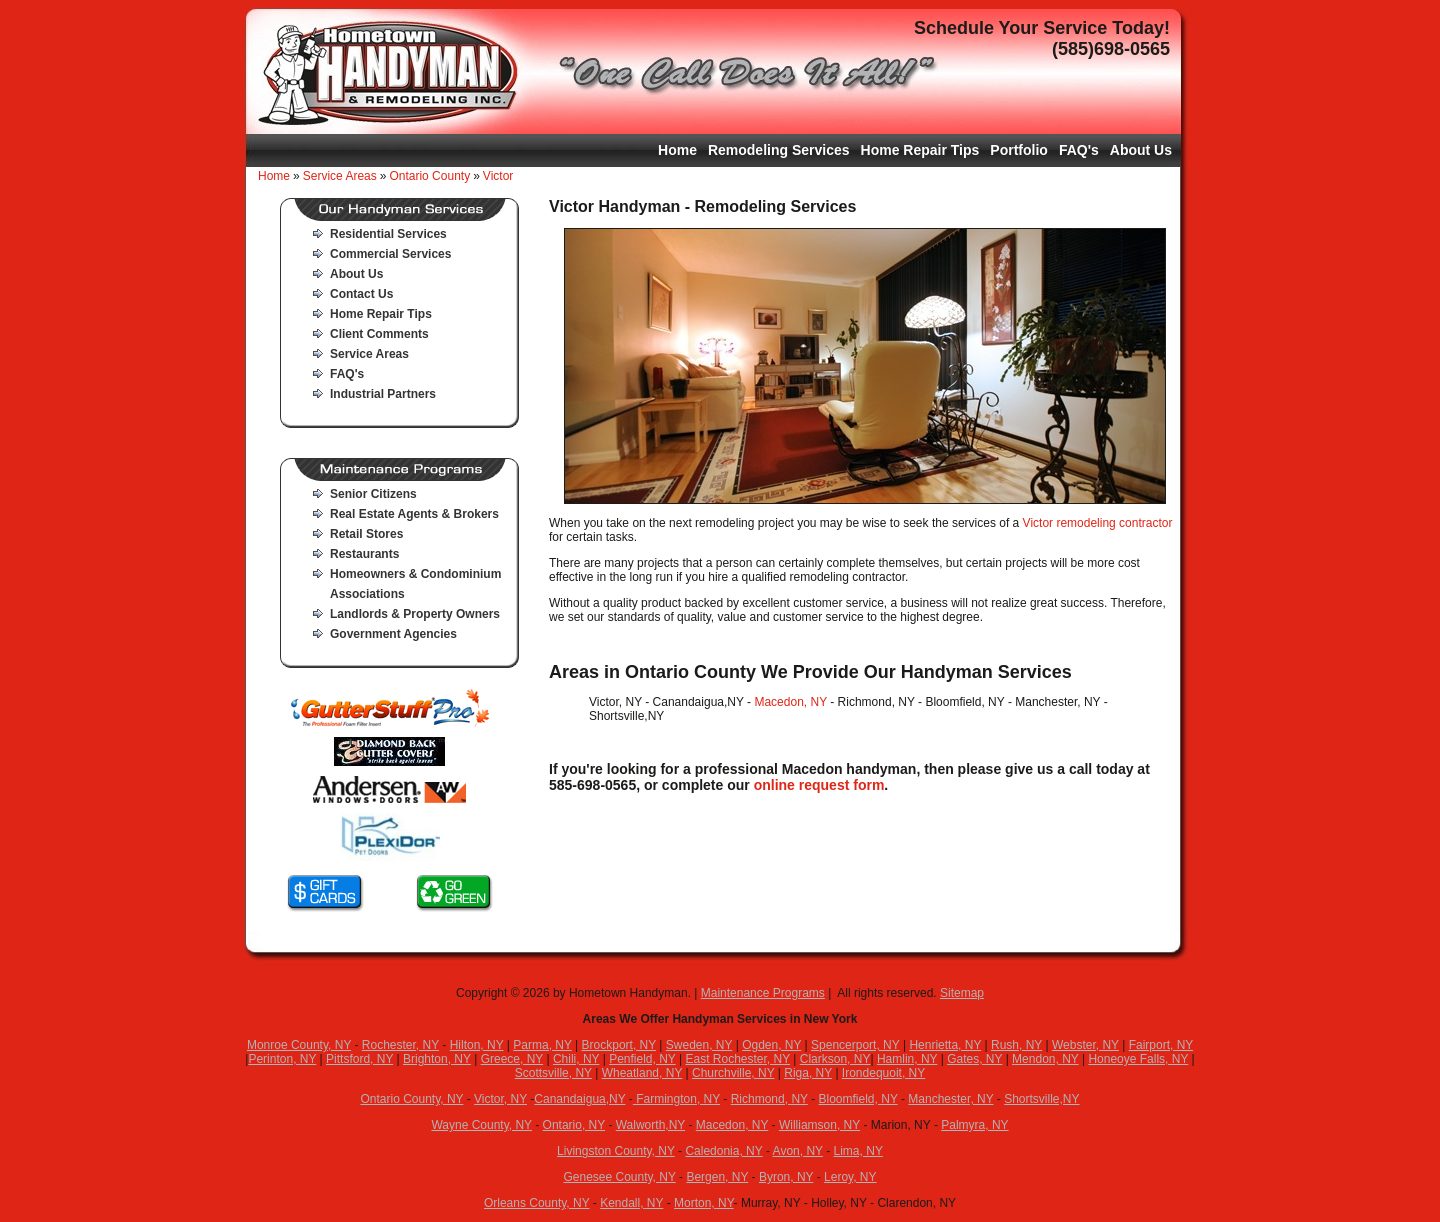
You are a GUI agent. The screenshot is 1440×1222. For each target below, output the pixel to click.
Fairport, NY (1161, 1045)
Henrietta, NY (945, 1045)
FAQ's (1079, 150)
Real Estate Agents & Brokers (414, 514)
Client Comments (379, 334)
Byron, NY (786, 1177)
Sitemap (962, 993)
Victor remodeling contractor (1098, 523)
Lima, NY (858, 1151)
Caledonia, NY (723, 1151)
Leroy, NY (850, 1177)
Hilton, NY (477, 1045)
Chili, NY (576, 1059)
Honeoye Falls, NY (1138, 1059)
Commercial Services (390, 254)
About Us (1141, 150)
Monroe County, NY (299, 1045)
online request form (819, 785)
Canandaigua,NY (579, 1099)
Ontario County (429, 176)
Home (677, 150)
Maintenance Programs (763, 993)
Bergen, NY (717, 1177)
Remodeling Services (779, 150)
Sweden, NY (699, 1045)
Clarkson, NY (835, 1059)
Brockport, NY (619, 1045)
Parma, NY (542, 1045)
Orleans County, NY (537, 1203)
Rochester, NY (400, 1045)
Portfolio (1019, 150)
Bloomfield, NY (858, 1099)
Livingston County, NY (616, 1151)
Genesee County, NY (619, 1177)
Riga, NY (808, 1073)
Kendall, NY (631, 1203)
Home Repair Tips (920, 150)
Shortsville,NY (1041, 1099)
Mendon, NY (1045, 1059)
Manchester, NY (950, 1099)
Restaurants (364, 554)
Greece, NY (512, 1059)
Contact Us (361, 294)
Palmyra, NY (974, 1125)
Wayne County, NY (481, 1125)
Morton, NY (704, 1203)
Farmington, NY (676, 1099)
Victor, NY (500, 1099)
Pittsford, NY (359, 1059)
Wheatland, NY (642, 1073)
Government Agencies (393, 634)
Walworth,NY (650, 1125)
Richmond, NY (769, 1099)
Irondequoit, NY (883, 1073)
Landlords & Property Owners (415, 614)
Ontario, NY (574, 1125)
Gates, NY (974, 1059)
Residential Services (388, 234)
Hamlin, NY (907, 1059)
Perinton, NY (282, 1059)
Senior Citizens (373, 494)
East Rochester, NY (737, 1059)
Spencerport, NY (855, 1045)
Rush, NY (1016, 1045)
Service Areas (340, 176)
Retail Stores (366, 534)
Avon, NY (798, 1151)
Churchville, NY (733, 1073)
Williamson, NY (819, 1125)
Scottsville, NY (553, 1073)
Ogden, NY (771, 1045)
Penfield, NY (642, 1059)
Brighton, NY (437, 1059)
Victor (498, 176)
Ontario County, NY (411, 1099)
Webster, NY (1085, 1045)
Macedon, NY (790, 702)
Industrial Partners (383, 394)
